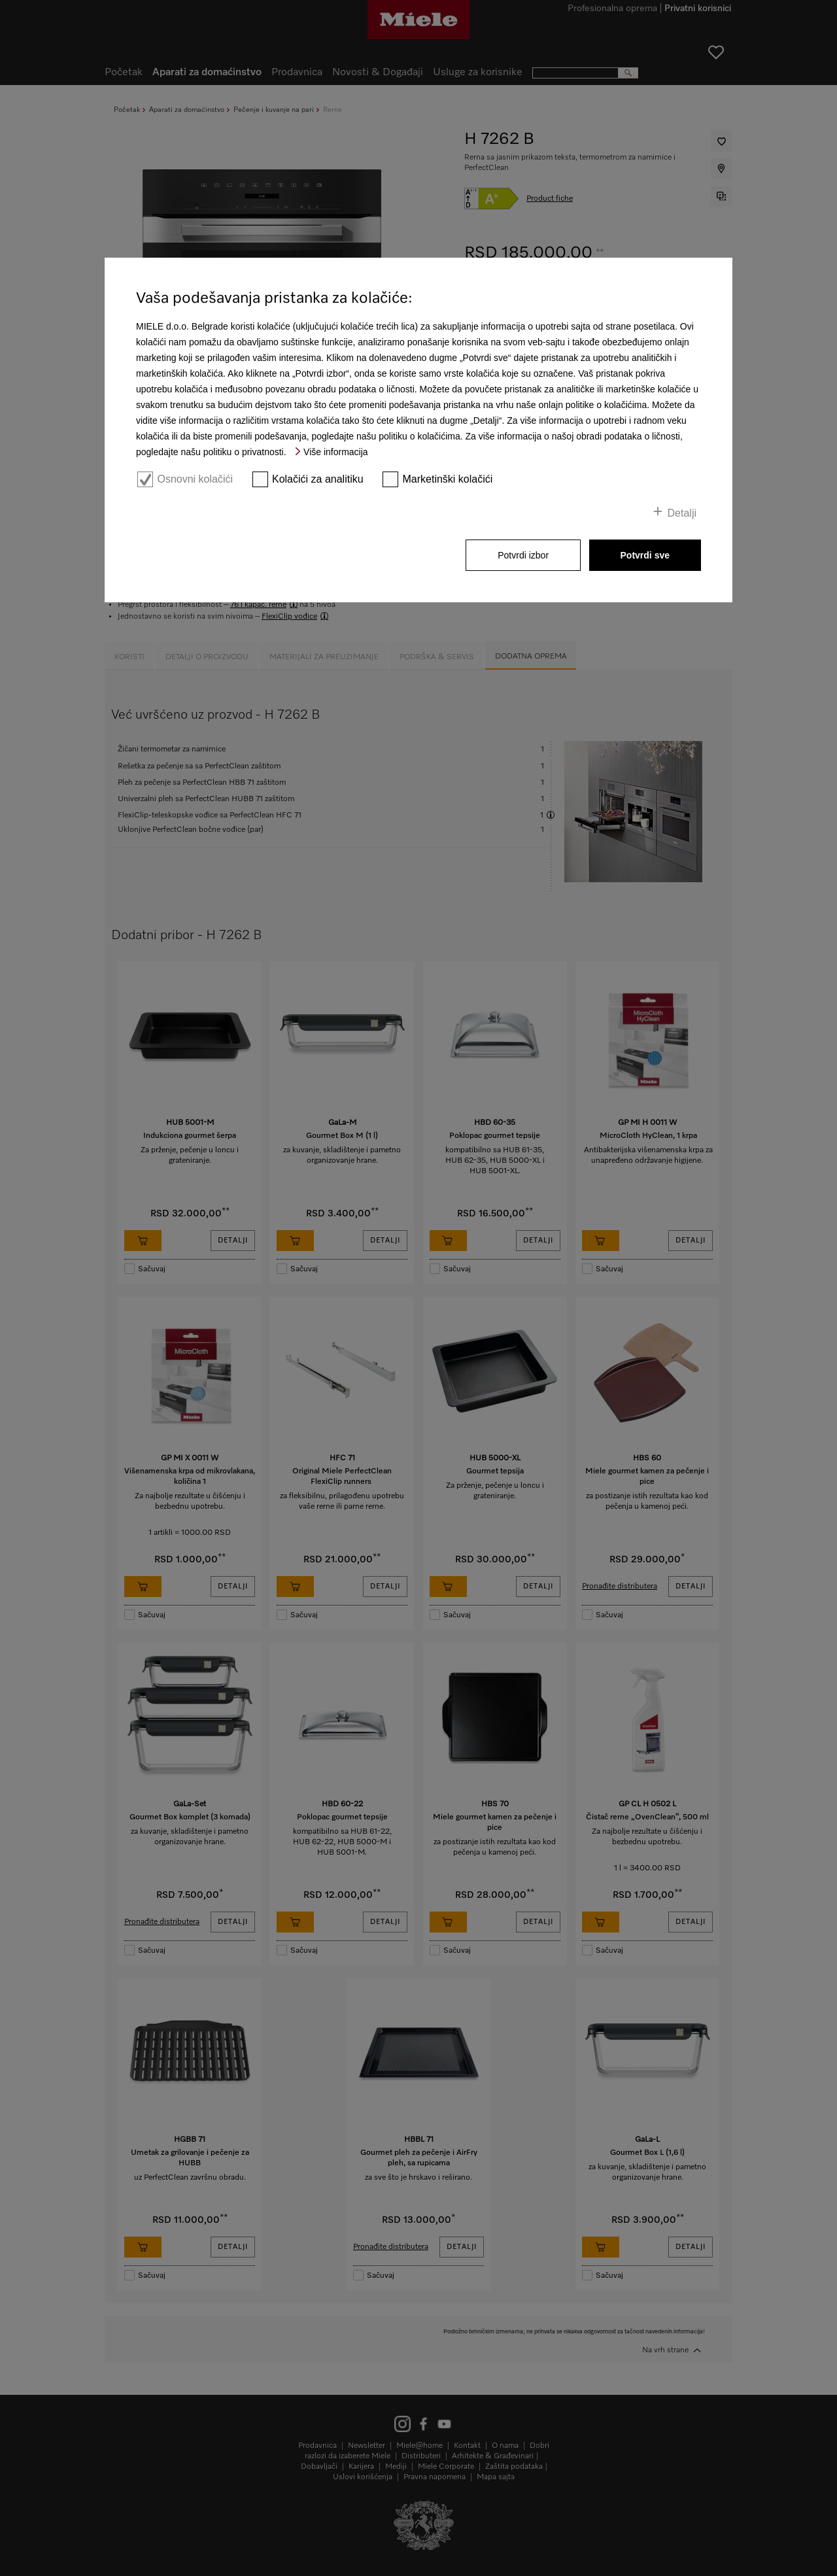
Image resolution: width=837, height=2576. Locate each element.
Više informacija (335, 452)
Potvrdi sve (645, 555)
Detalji (682, 513)
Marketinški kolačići (448, 479)
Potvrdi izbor (523, 555)
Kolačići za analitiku (318, 479)
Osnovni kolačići (195, 479)
